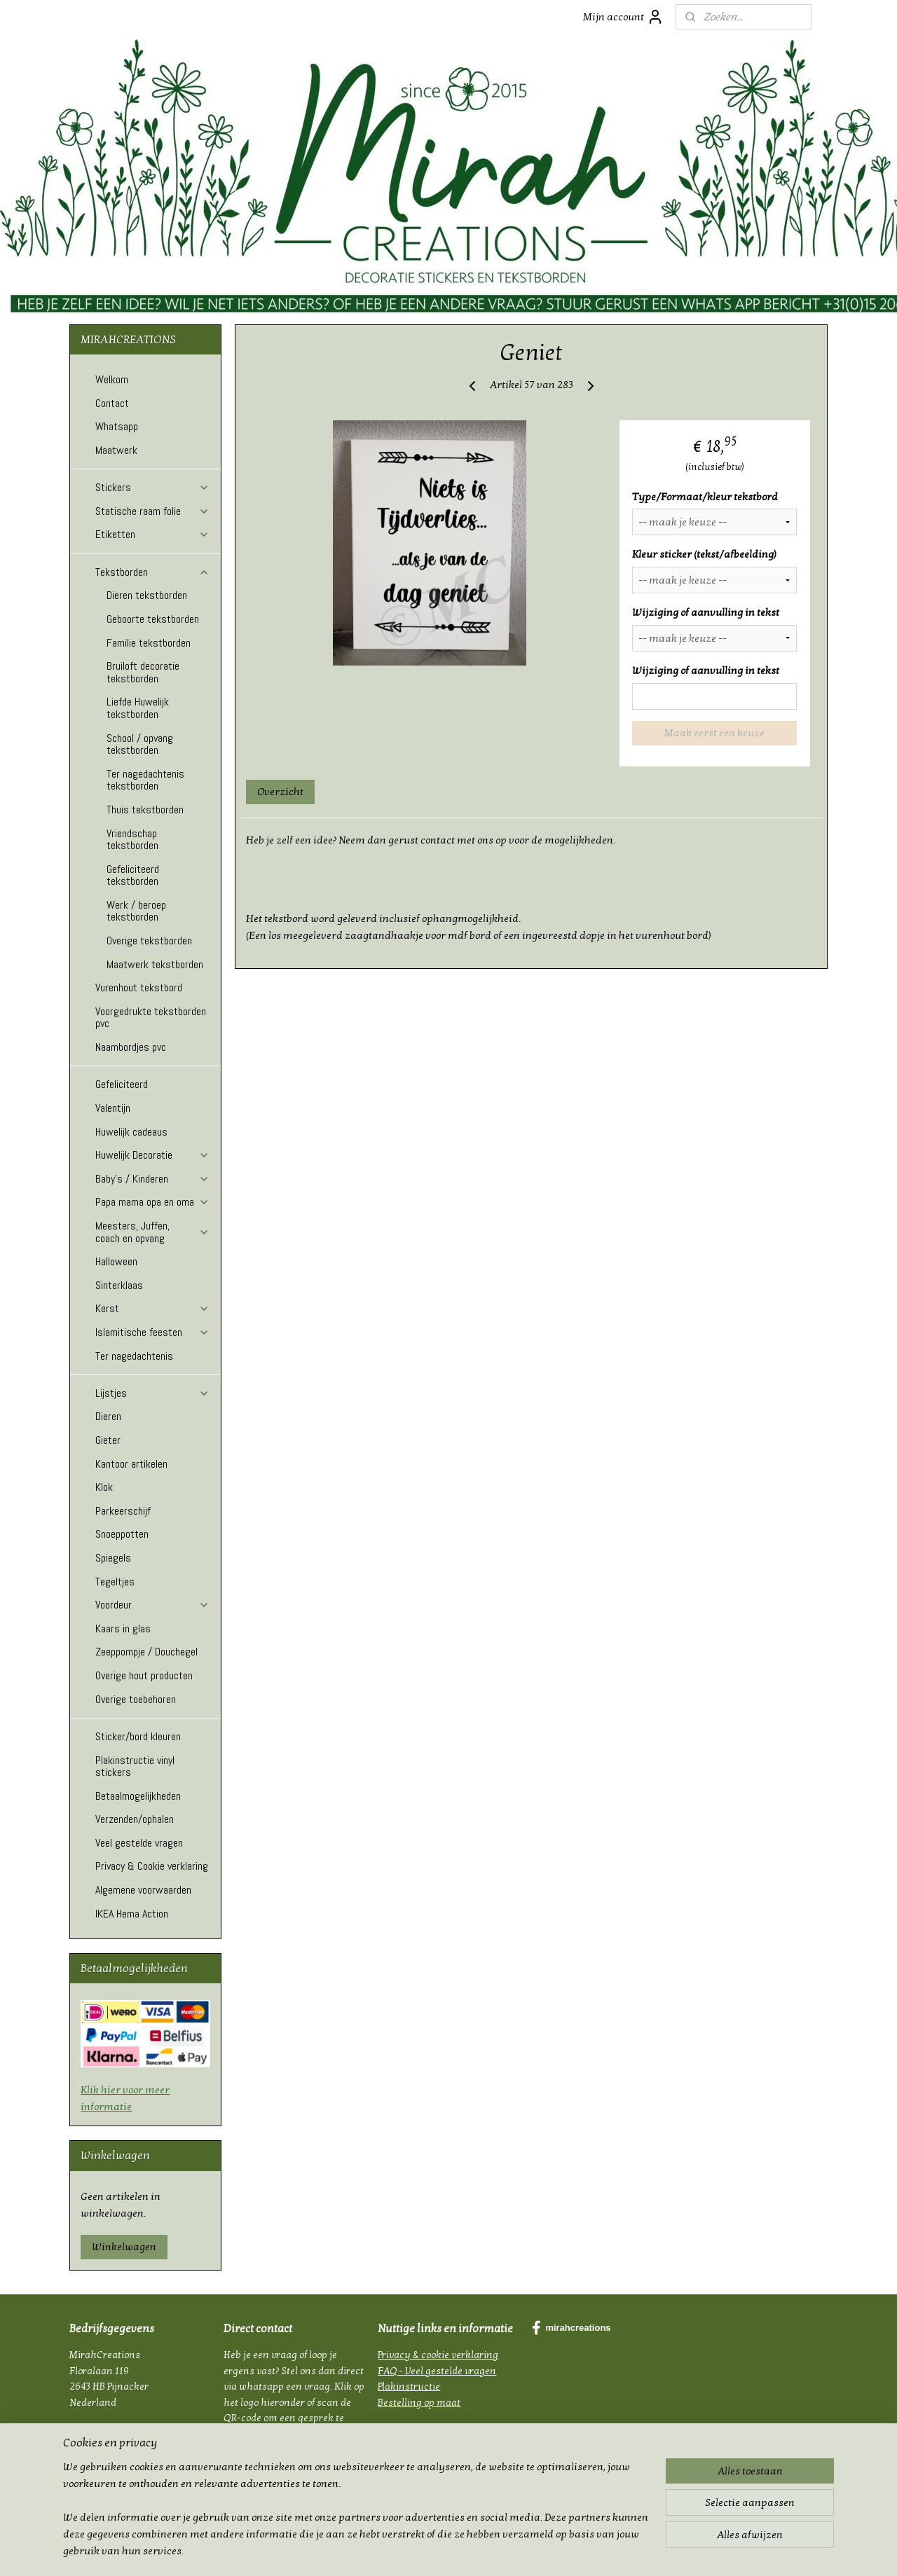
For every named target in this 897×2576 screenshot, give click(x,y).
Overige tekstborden (149, 940)
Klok (104, 1487)
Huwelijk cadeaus (131, 1131)
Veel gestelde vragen (139, 1842)
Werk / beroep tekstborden (136, 911)
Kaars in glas (123, 1628)
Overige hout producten (144, 1675)
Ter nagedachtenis (134, 1356)
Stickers (152, 487)
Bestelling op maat (419, 2403)
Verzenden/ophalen (134, 1819)
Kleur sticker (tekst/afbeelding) (704, 554)
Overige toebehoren (135, 1699)
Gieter (108, 1440)
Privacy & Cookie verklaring (151, 1866)
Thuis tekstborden (145, 809)
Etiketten (152, 534)
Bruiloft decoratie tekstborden (143, 672)
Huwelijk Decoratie (152, 1155)
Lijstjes (152, 1393)
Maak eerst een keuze (714, 732)
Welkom (111, 379)
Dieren (108, 1416)
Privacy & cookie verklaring (438, 2355)
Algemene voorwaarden (143, 1889)
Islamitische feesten (152, 1332)
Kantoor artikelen (131, 1463)
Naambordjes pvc (130, 1047)
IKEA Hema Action (131, 1913)
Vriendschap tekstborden (132, 839)
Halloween (116, 1261)
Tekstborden (152, 572)
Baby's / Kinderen (152, 1178)
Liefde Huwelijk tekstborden (138, 708)
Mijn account (623, 16)
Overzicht (280, 791)
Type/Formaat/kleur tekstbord (705, 496)
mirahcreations (571, 2328)
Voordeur (152, 1604)
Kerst (152, 1308)
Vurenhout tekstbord (138, 987)
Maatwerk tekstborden (155, 964)
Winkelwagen (124, 2246)
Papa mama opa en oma (152, 1201)
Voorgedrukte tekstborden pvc (150, 1017)
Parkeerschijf (123, 1510)
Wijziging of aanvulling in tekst (705, 612)
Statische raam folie (152, 511)
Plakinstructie (409, 2386)
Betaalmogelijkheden (138, 1796)
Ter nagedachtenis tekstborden (145, 780)
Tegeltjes (115, 1581)
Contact (112, 403)
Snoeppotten (122, 1534)
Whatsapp (116, 426)
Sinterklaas (119, 1285)
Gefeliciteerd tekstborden (133, 875)
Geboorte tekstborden (153, 619)
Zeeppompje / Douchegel (146, 1651)
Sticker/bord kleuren (138, 1736)
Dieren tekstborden (147, 595)
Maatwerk (116, 450)
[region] (356, 2517)
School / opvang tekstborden (140, 744)
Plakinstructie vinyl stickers (134, 1766)
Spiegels (113, 1557)
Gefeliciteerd (121, 1084)
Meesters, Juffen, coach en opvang (152, 1232)
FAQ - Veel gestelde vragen (437, 2371)
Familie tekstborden (149, 642)
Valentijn (112, 1108)
